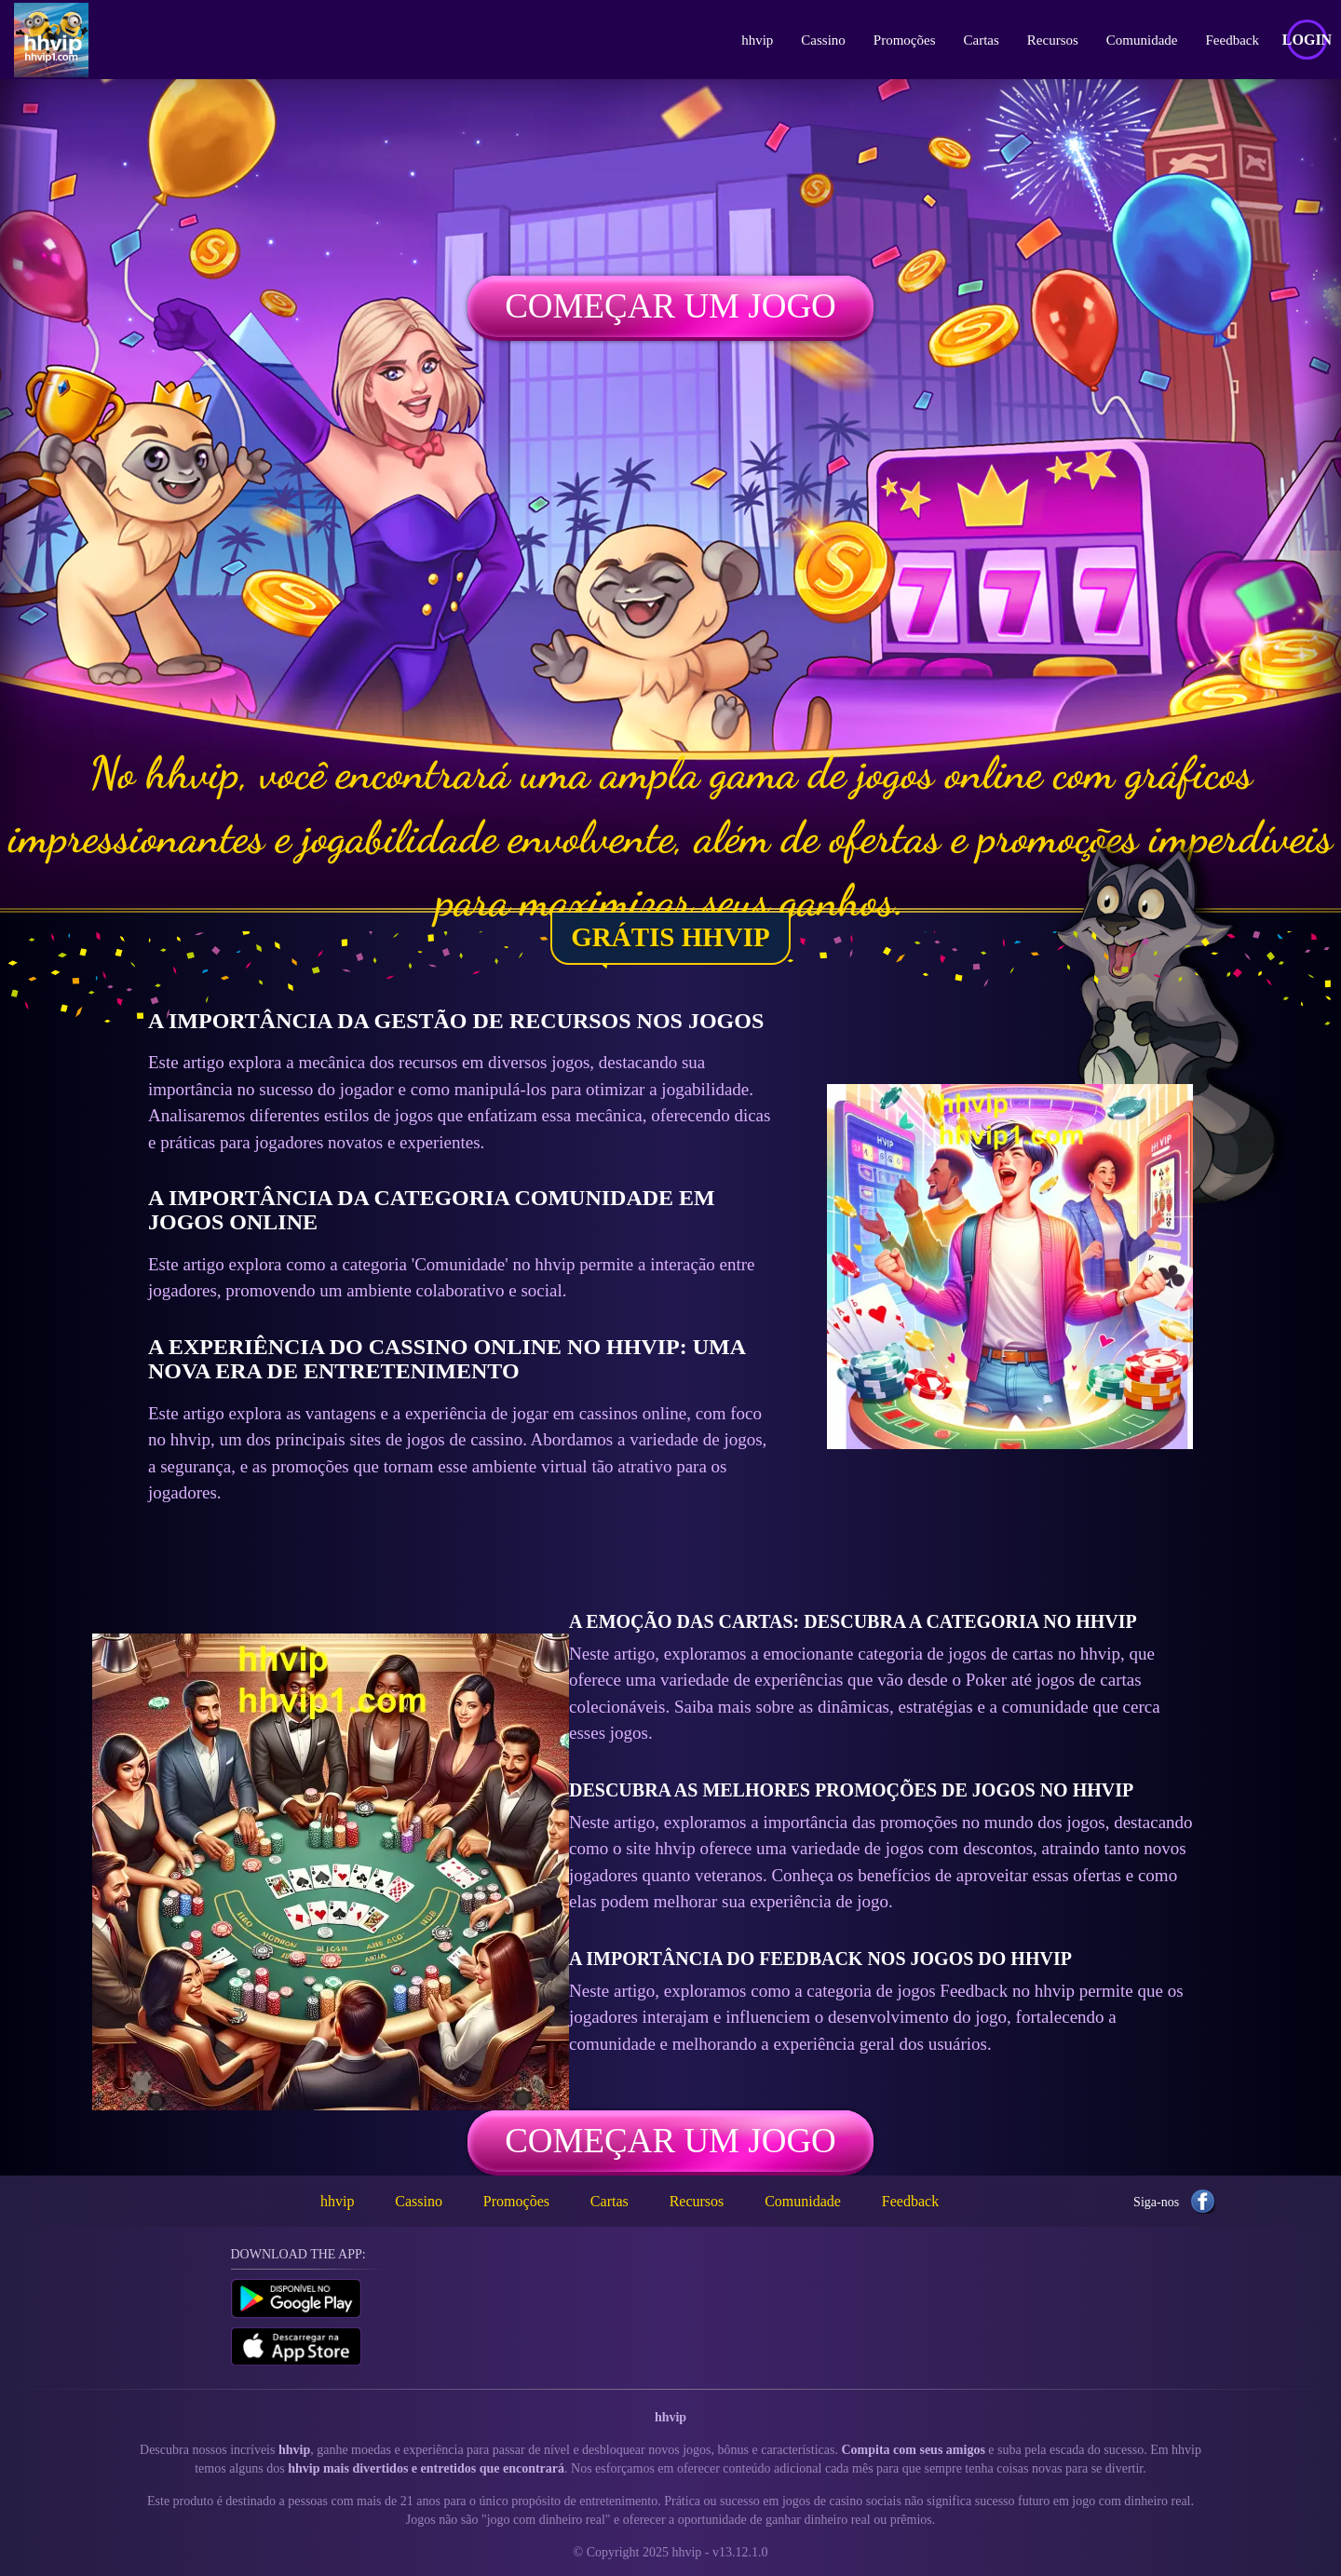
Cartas (981, 40)
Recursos (1052, 40)
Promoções (905, 40)
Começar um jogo (670, 306)
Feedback (1232, 40)
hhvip (757, 40)
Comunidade (1142, 40)
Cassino (823, 40)
